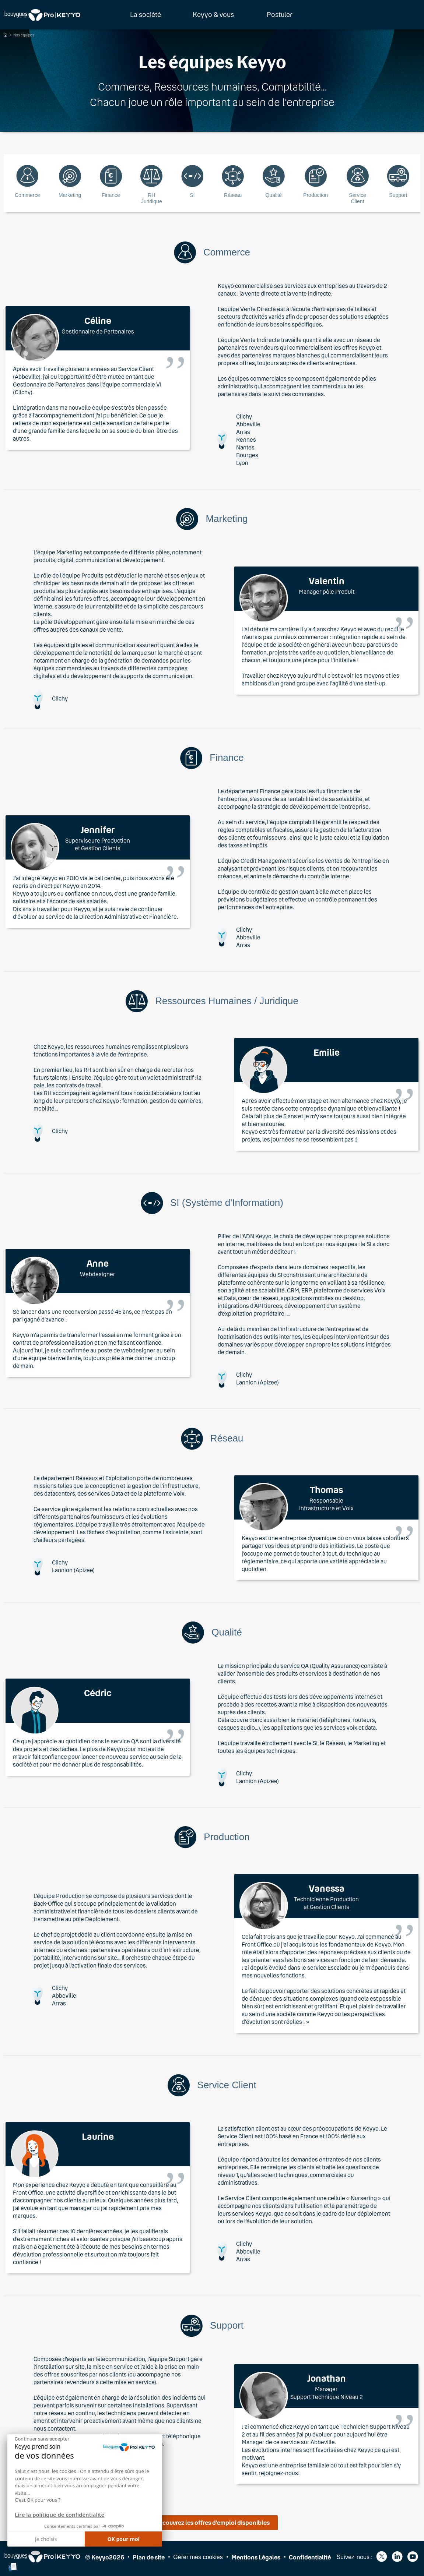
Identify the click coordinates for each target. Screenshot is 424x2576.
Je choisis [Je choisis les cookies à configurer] (46, 2539)
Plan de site (149, 2557)
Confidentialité (310, 2557)
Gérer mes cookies (197, 2557)
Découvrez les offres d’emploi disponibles (212, 2522)
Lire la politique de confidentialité (59, 2514)
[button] (12, 2567)
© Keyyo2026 (104, 2557)
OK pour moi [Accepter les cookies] (123, 2539)
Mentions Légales (255, 2557)
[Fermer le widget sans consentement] (42, 2439)
